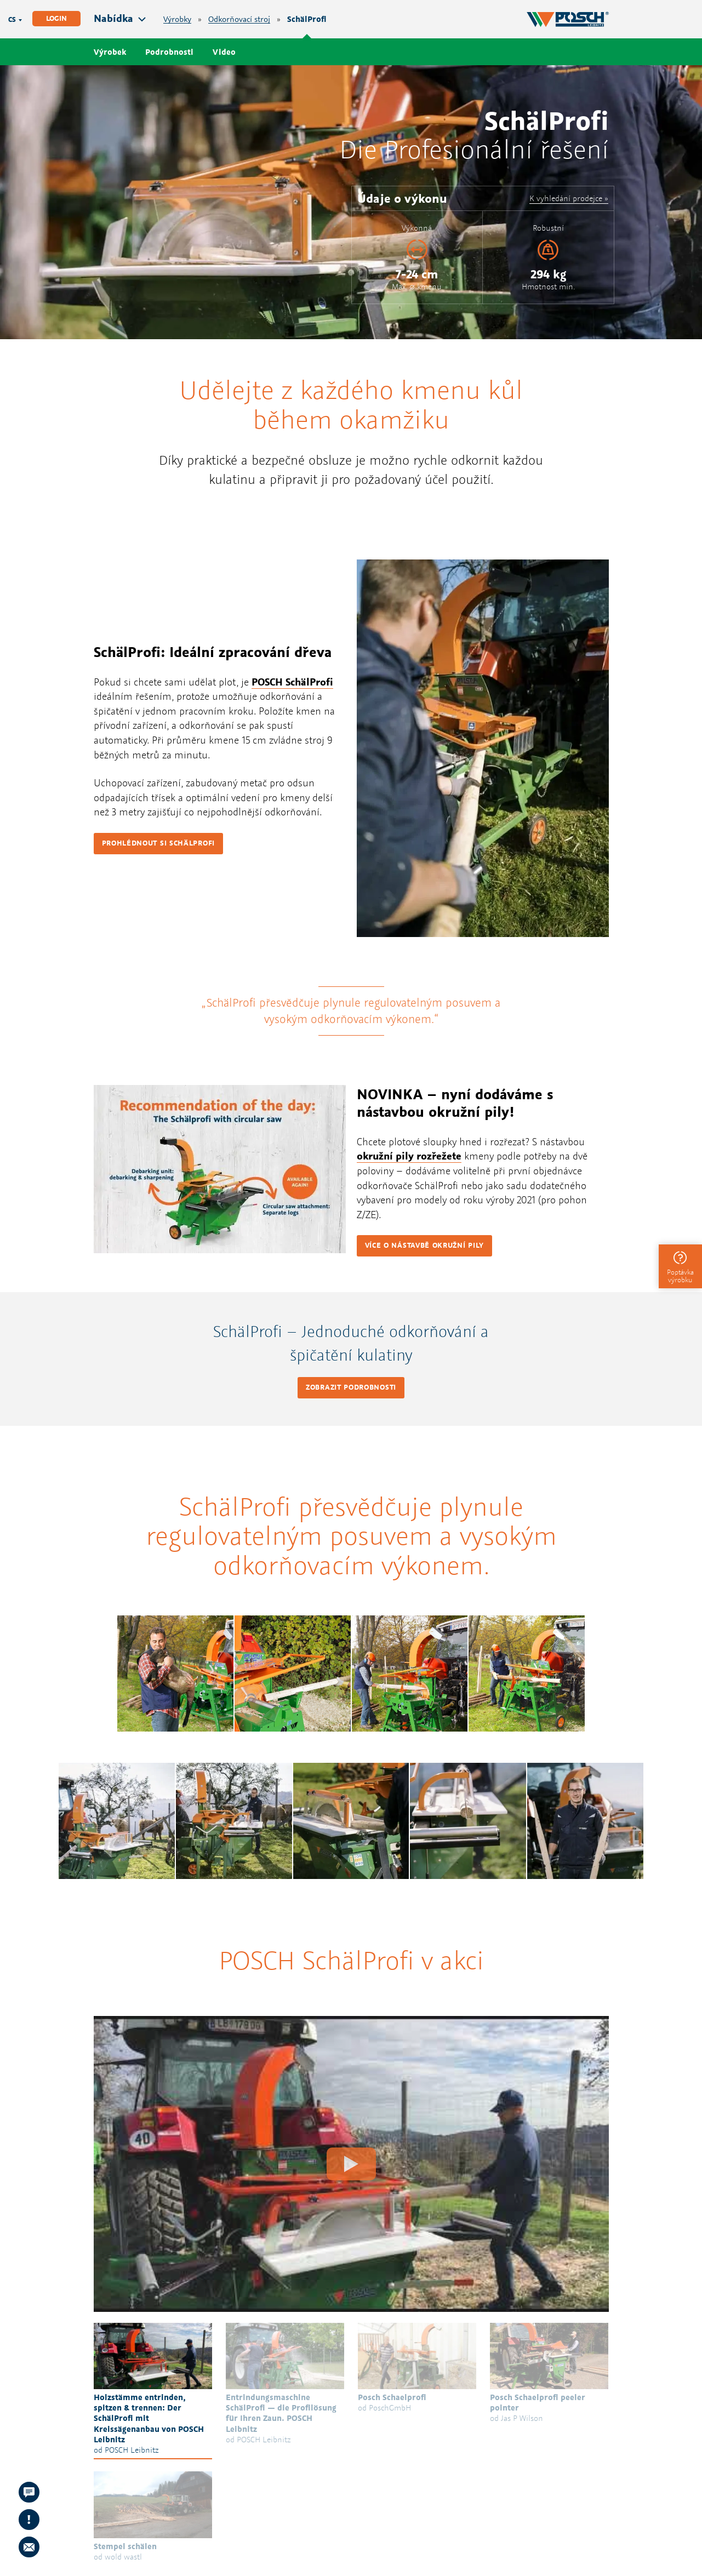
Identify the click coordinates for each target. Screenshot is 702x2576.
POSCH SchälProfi (292, 681)
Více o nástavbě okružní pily (424, 1245)
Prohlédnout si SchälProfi (158, 843)
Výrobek (110, 52)
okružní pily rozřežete (409, 1155)
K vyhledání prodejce (565, 198)
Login (56, 18)
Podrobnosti (169, 52)
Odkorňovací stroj (239, 19)
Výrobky (177, 19)
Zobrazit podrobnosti (351, 1387)
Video (224, 52)
